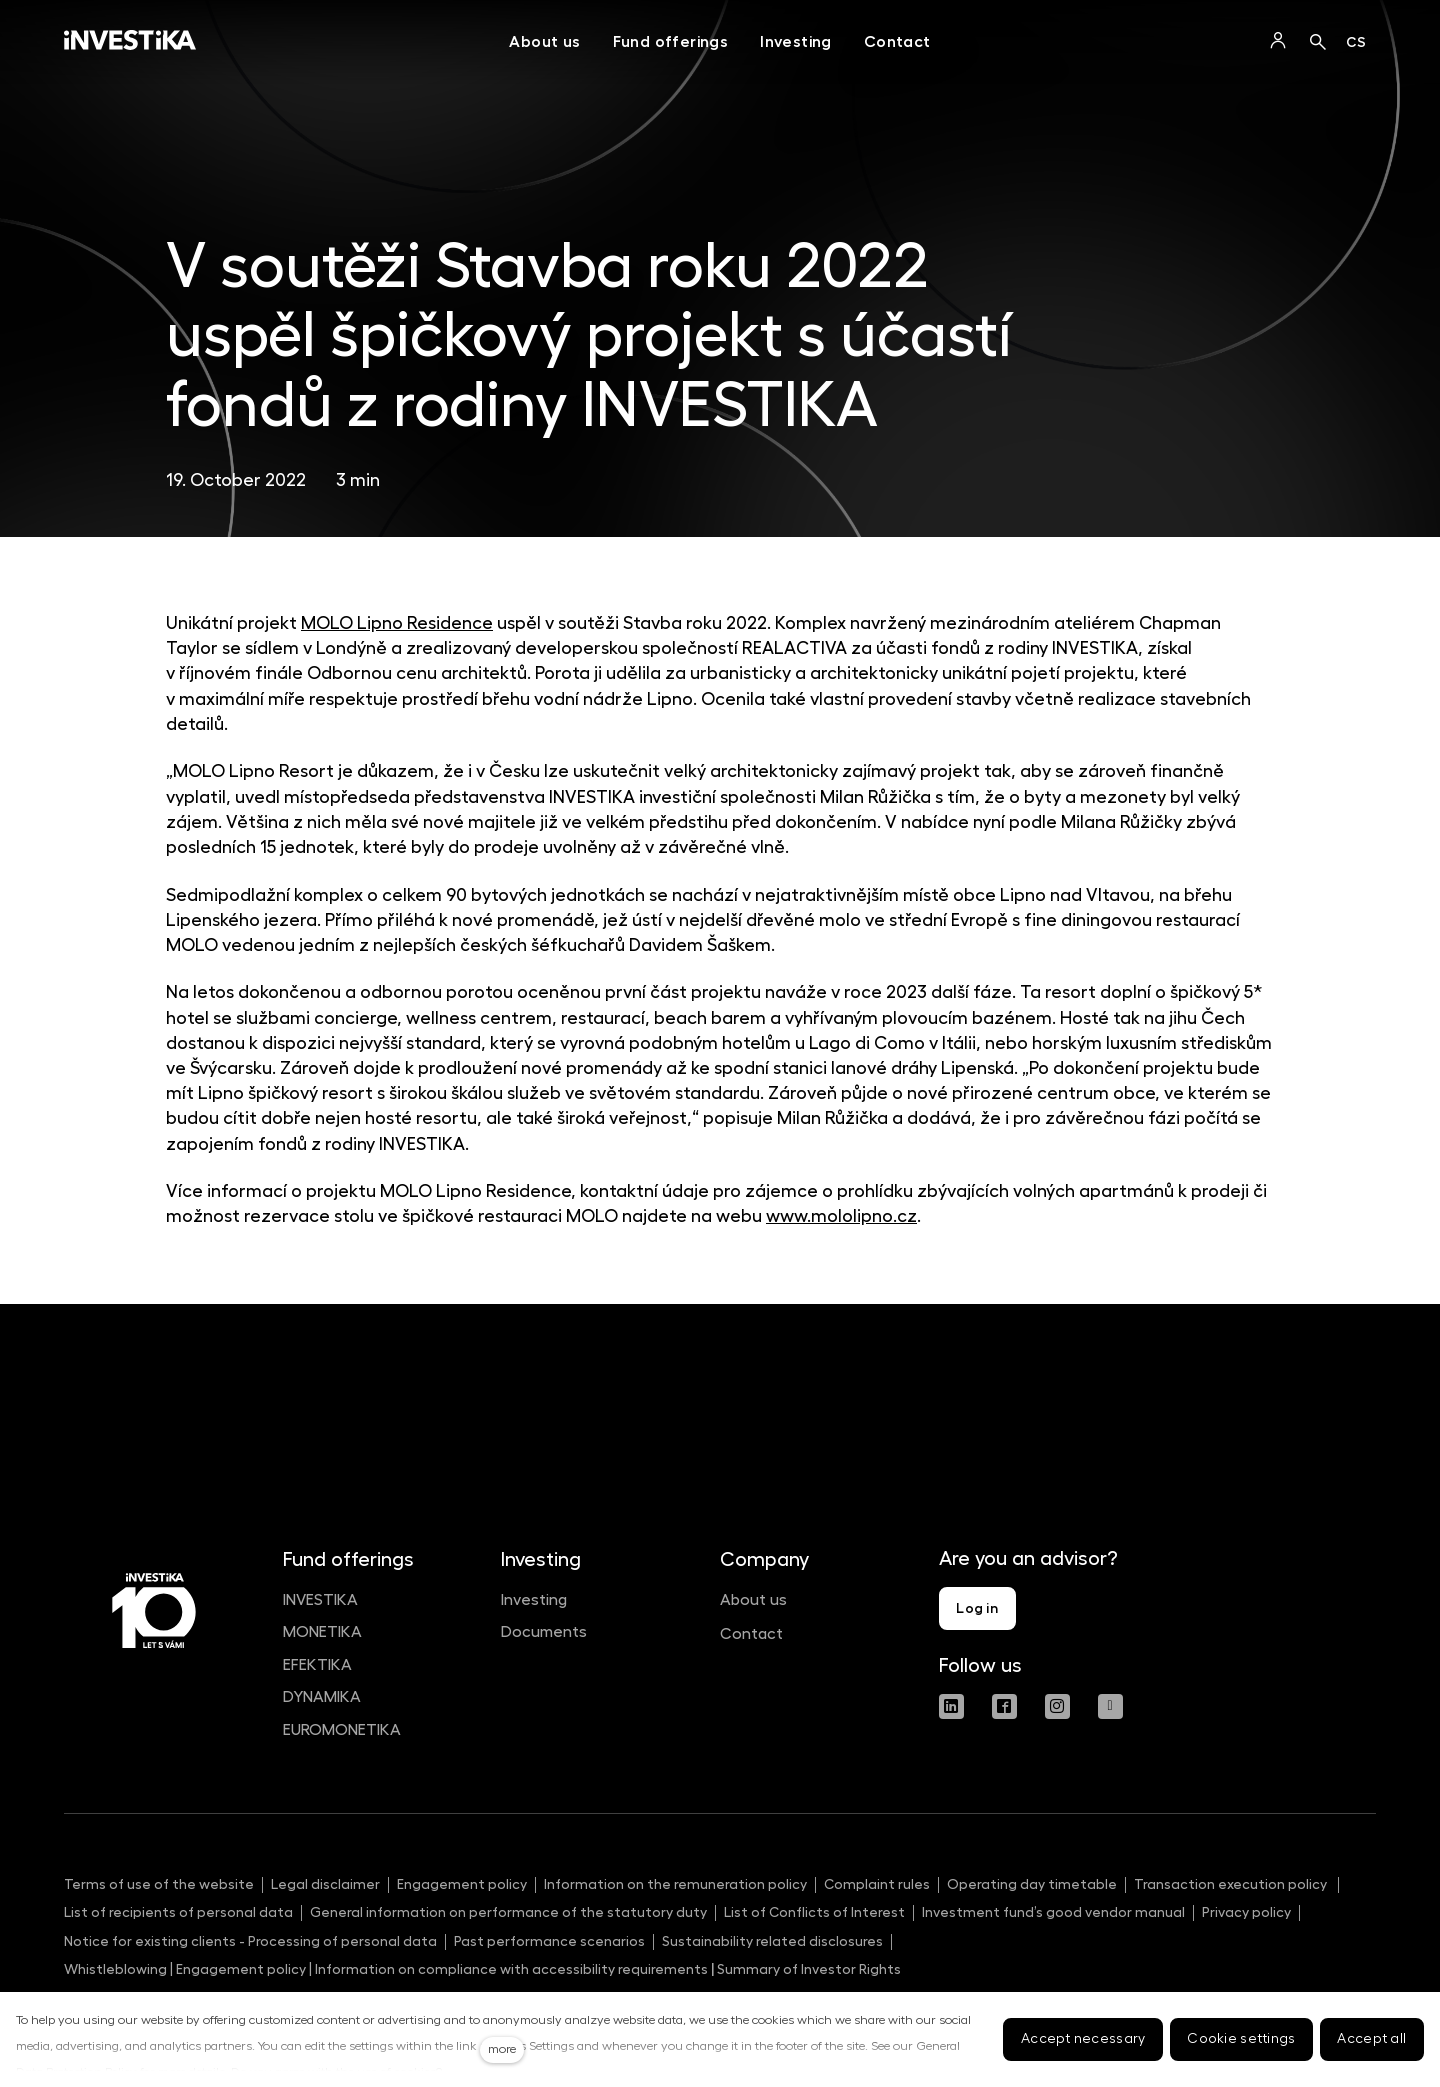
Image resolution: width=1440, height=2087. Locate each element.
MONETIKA (322, 1632)
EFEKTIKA (317, 1665)
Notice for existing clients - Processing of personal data (250, 1941)
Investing (534, 1600)
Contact (751, 1634)
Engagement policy (462, 1884)
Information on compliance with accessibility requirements (510, 1969)
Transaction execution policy (1232, 1884)
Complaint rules (877, 1884)
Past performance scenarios (549, 1941)
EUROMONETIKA (342, 1730)
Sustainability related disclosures (772, 1941)
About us (753, 1600)
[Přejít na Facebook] (1004, 1706)
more (502, 2049)
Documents (544, 1632)
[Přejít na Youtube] (1110, 1706)
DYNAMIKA (322, 1697)
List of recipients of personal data (178, 1912)
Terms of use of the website (159, 1884)
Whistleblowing (115, 1969)
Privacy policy (1246, 1912)
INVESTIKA (320, 1600)
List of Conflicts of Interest (814, 1912)
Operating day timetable (1032, 1884)
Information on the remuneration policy (675, 1884)
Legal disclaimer (325, 1884)
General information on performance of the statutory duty (508, 1912)
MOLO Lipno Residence (397, 623)
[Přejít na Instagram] (1057, 1706)
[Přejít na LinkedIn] (951, 1706)
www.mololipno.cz (841, 1216)
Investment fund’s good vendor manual (1053, 1912)
